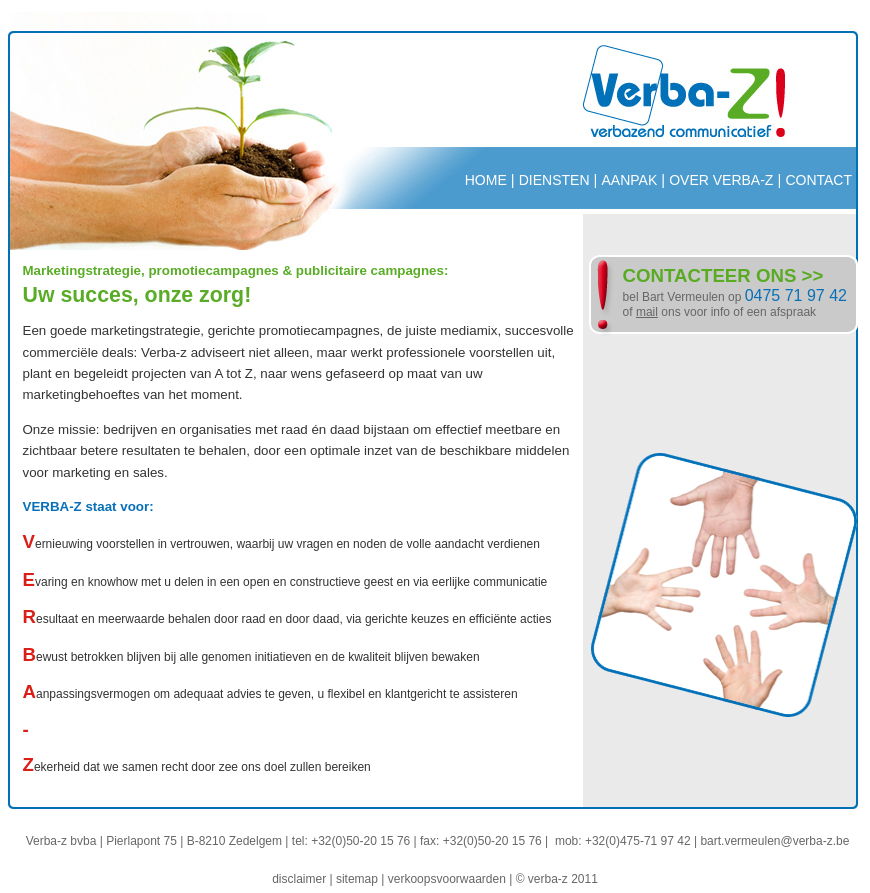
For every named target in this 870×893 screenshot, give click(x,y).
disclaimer (299, 879)
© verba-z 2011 (557, 879)
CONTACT (818, 180)
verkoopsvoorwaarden (447, 879)
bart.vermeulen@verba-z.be (774, 841)
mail (647, 312)
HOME (486, 180)
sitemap (357, 879)
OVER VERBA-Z (721, 180)
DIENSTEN (554, 180)
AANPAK (629, 180)
